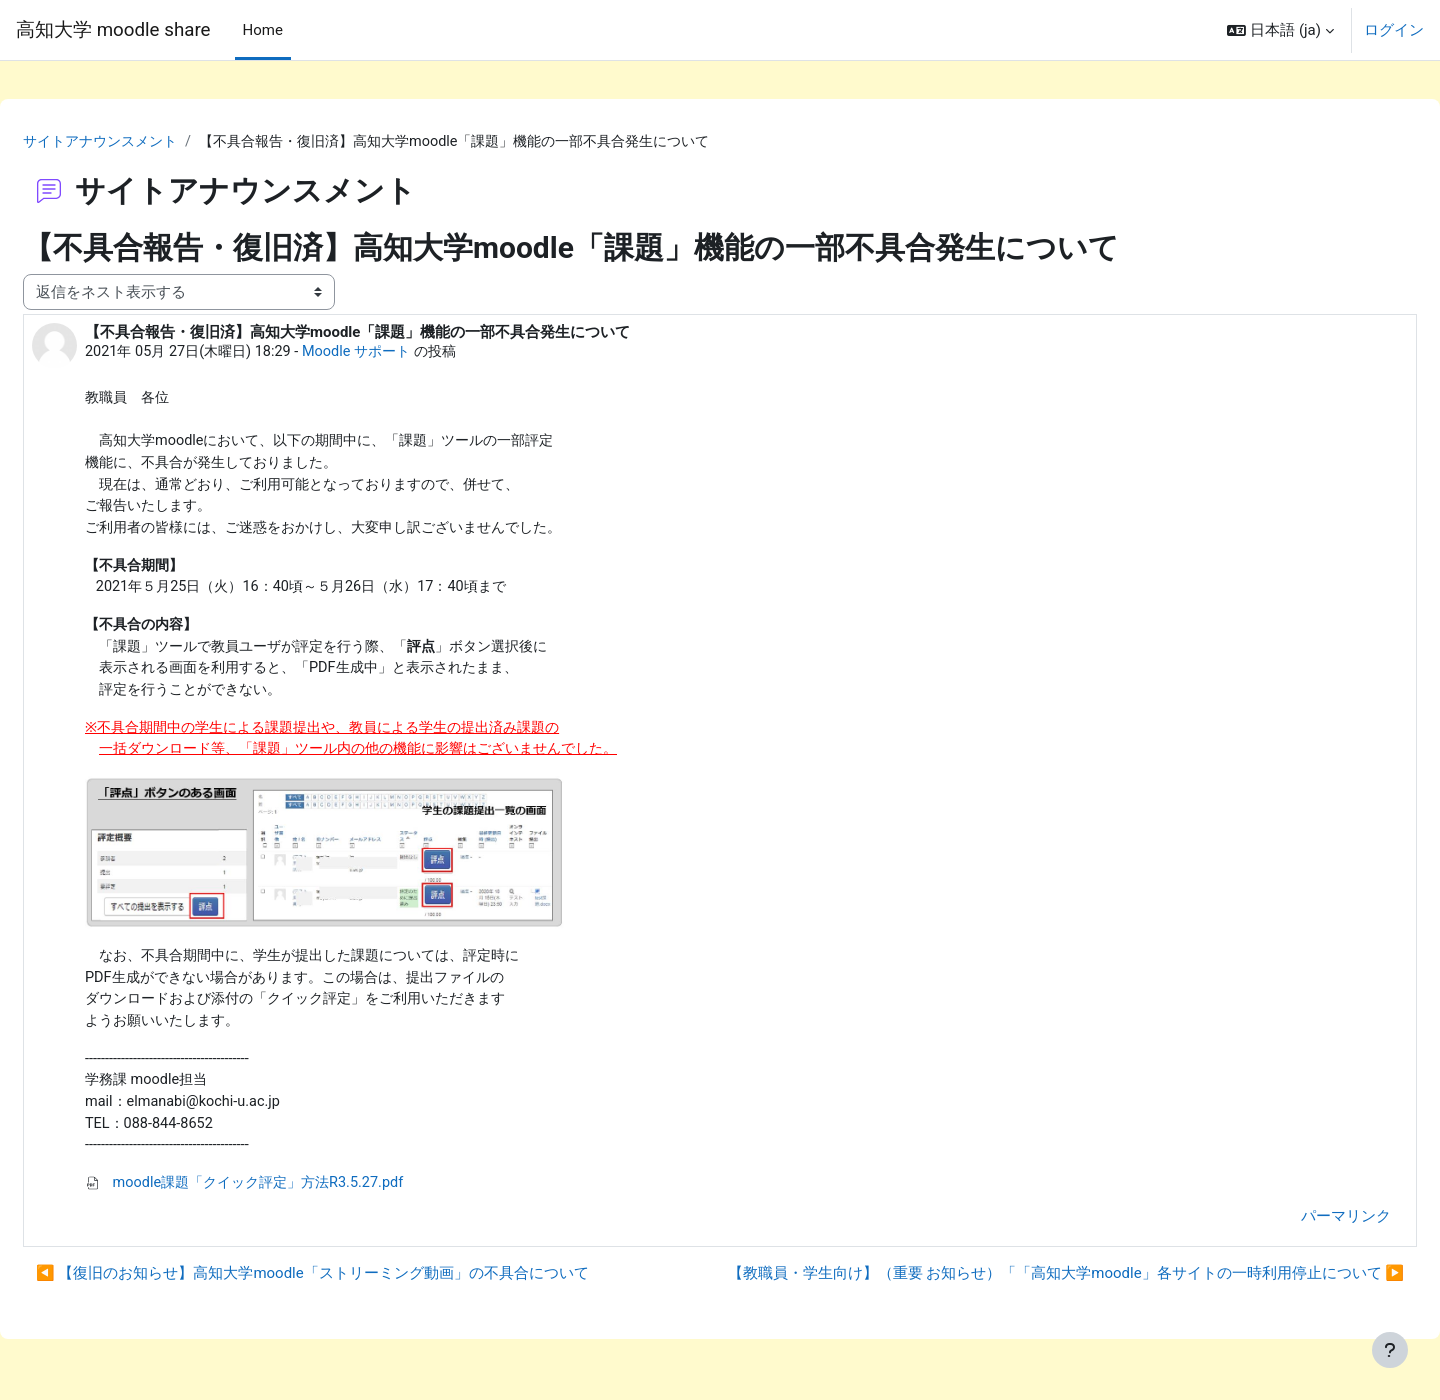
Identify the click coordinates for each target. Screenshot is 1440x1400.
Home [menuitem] (263, 30)
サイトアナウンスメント (153, 133)
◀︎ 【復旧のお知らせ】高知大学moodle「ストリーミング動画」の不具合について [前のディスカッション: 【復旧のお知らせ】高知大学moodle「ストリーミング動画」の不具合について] (360, 1286)
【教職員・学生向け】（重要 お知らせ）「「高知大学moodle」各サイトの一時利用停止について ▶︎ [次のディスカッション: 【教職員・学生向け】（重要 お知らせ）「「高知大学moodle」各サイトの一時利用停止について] (1018, 1286)
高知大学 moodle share (113, 30)
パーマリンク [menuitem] (1298, 1229)
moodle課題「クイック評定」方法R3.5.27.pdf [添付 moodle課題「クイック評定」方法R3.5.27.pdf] (300, 1195)
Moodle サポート (418, 344)
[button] (1280, 30)
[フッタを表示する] (1390, 1350)
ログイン (1394, 30)
